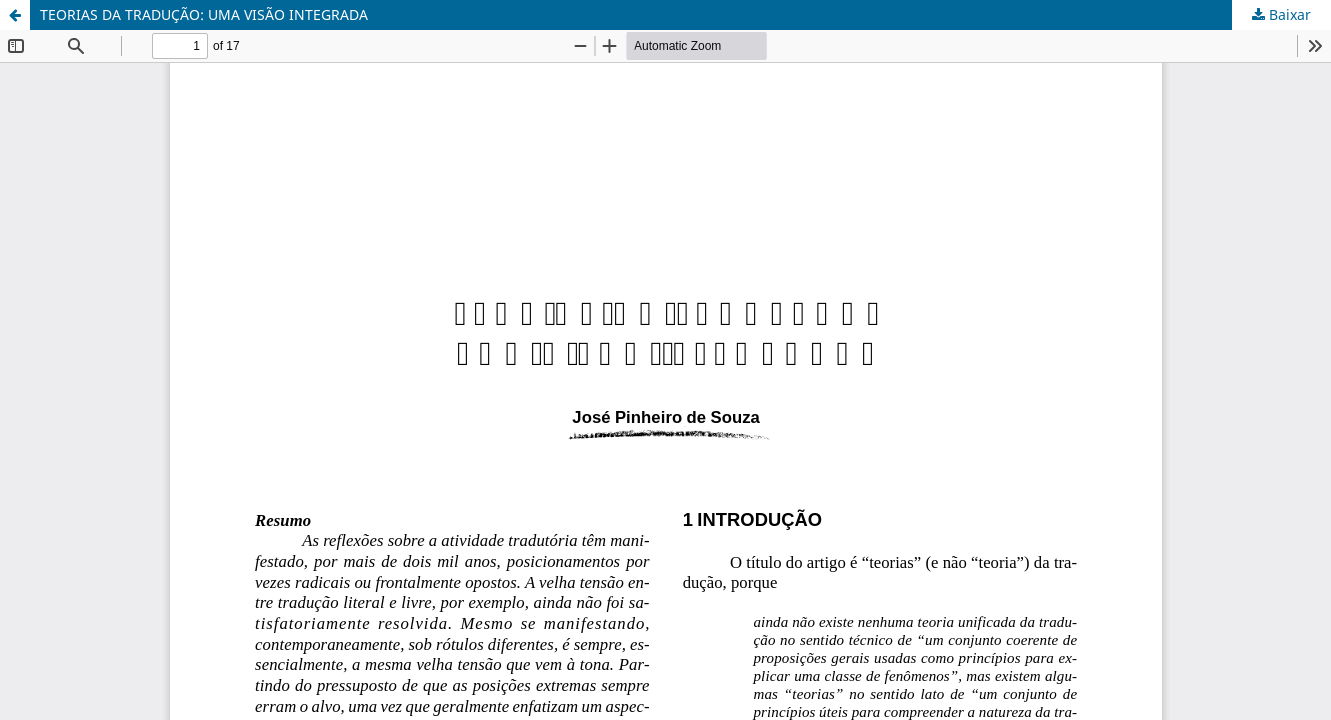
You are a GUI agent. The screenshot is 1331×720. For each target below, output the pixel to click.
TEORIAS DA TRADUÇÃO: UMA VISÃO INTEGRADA (204, 14)
